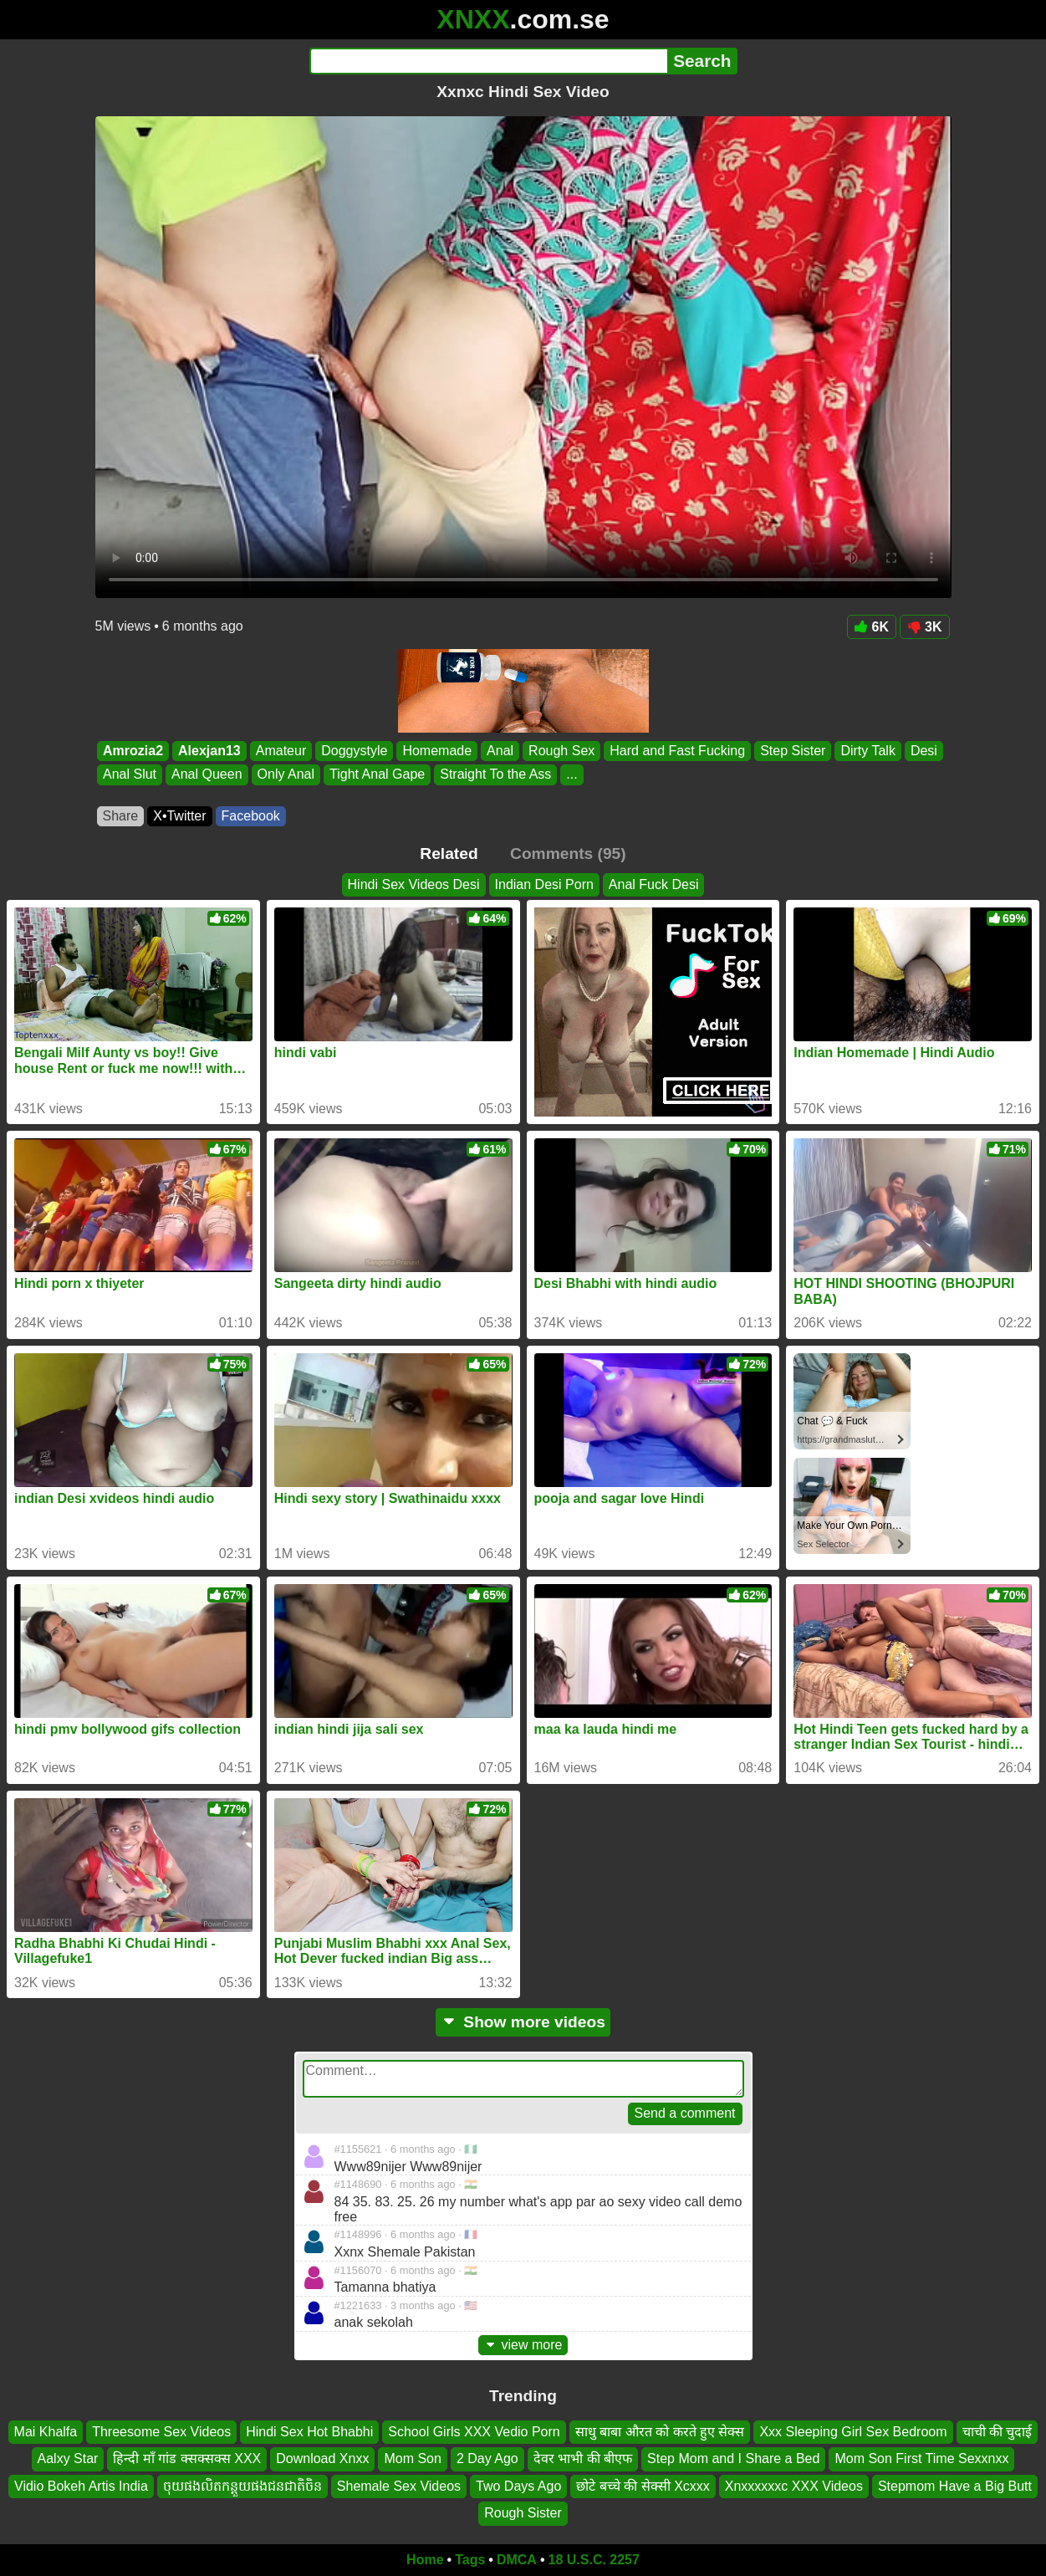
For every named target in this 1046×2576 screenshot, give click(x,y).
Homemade (437, 751)
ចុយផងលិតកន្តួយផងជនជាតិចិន (242, 2486)
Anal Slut (129, 775)
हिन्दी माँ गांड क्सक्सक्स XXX (187, 2458)
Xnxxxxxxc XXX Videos (794, 2486)
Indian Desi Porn (544, 884)
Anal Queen (206, 775)
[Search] (488, 61)
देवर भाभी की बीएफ (582, 2458)
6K (872, 627)
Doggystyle (354, 751)
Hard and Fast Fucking (677, 751)
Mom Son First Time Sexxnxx (921, 2458)
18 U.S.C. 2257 (594, 2560)
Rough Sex (561, 751)
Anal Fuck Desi (654, 884)
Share (121, 816)
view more (523, 2345)
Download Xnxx (322, 2458)
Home (424, 2560)
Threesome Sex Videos (161, 2432)
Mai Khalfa (46, 2432)
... (571, 775)
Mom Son (412, 2458)
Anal (500, 751)
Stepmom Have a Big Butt (955, 2486)
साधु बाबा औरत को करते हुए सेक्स (660, 2432)
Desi (923, 751)
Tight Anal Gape (377, 775)
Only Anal (285, 775)
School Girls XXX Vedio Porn (473, 2432)
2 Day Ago (487, 2458)
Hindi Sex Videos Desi (414, 884)
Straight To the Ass (495, 775)
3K (924, 627)
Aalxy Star (68, 2458)
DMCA (517, 2560)
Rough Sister (523, 2513)
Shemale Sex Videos (399, 2486)
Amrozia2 (133, 751)
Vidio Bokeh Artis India (81, 2486)
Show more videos (523, 2022)
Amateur (280, 751)
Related (448, 853)
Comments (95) (568, 853)
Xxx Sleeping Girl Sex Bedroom (853, 2432)
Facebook (251, 816)
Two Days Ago (518, 2486)
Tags (470, 2560)
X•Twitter (179, 816)
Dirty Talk (867, 751)
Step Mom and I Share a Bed (733, 2458)
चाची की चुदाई (997, 2432)
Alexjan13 (209, 751)
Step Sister (792, 751)
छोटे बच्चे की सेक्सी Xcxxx (642, 2486)
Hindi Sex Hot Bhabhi (309, 2432)
